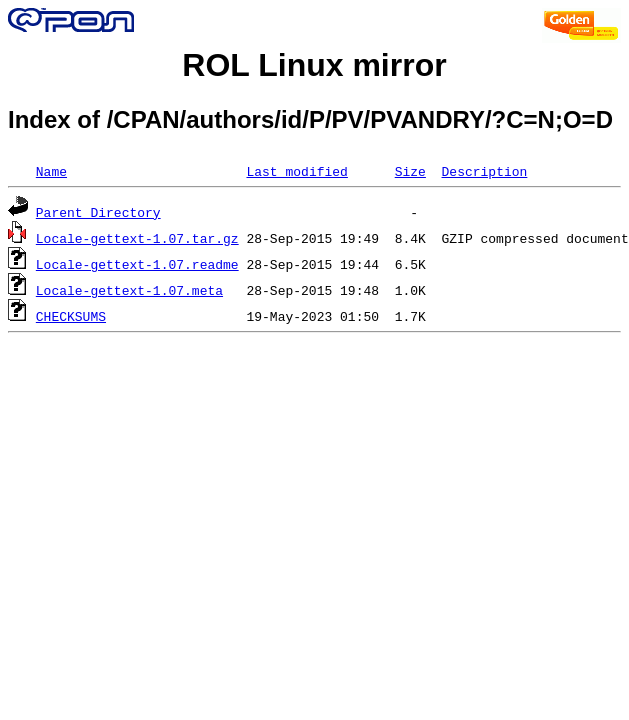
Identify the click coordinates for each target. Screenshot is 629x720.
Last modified (296, 171)
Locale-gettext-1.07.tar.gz (137, 238)
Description (484, 171)
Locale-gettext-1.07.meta (129, 290)
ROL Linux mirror (314, 65)
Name (51, 171)
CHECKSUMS (71, 316)
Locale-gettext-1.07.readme (137, 264)
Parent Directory (98, 212)
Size (410, 171)
